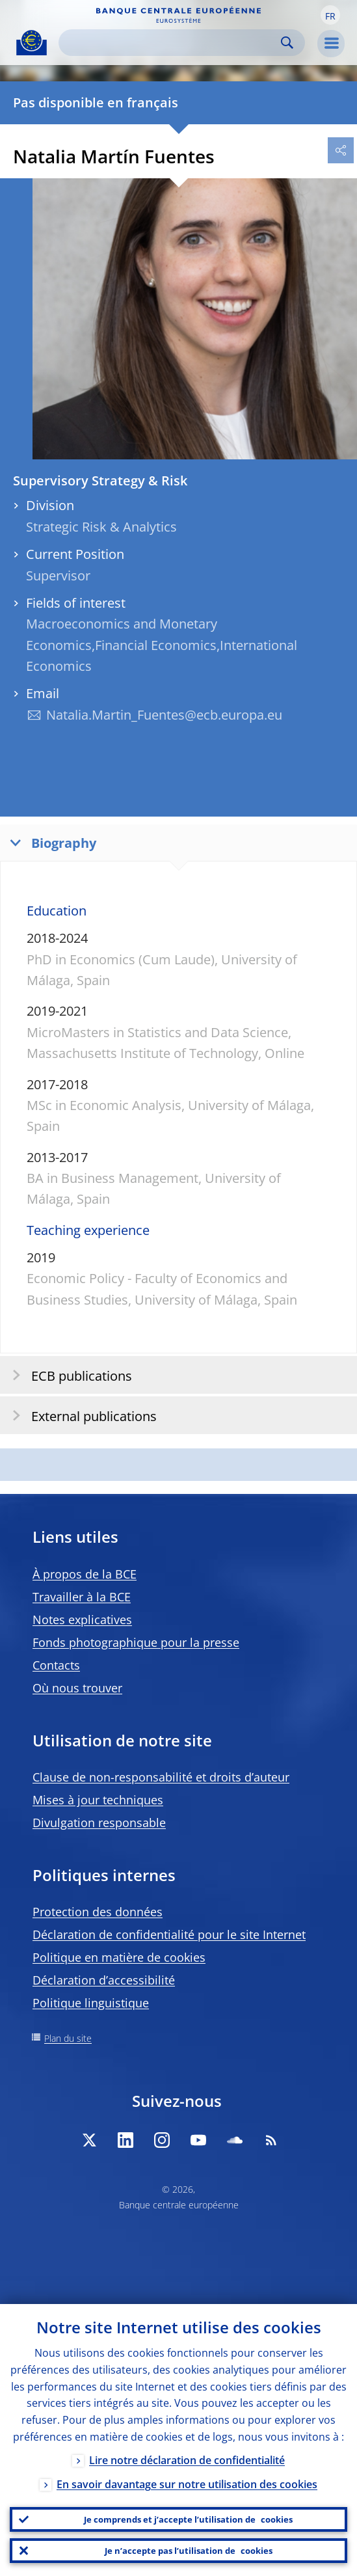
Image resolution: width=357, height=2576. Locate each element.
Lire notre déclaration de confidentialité (187, 2460)
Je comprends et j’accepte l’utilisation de (188, 2519)
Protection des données (98, 1911)
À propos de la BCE (85, 1574)
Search (287, 42)
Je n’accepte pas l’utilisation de (188, 2550)
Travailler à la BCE (82, 1597)
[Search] (171, 42)
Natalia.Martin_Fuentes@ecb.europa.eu (164, 715)
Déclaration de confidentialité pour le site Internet (169, 1934)
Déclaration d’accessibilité (104, 1980)
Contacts (56, 1665)
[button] (330, 15)
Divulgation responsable (99, 1822)
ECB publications (68, 1375)
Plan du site (68, 2038)
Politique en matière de (119, 1957)
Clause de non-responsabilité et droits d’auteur (161, 1777)
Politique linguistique (91, 2003)
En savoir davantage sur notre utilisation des (187, 2484)
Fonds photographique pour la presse (136, 1642)
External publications (80, 1415)
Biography (50, 842)
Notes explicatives (82, 1619)
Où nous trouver (77, 1688)
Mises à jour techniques (98, 1800)
